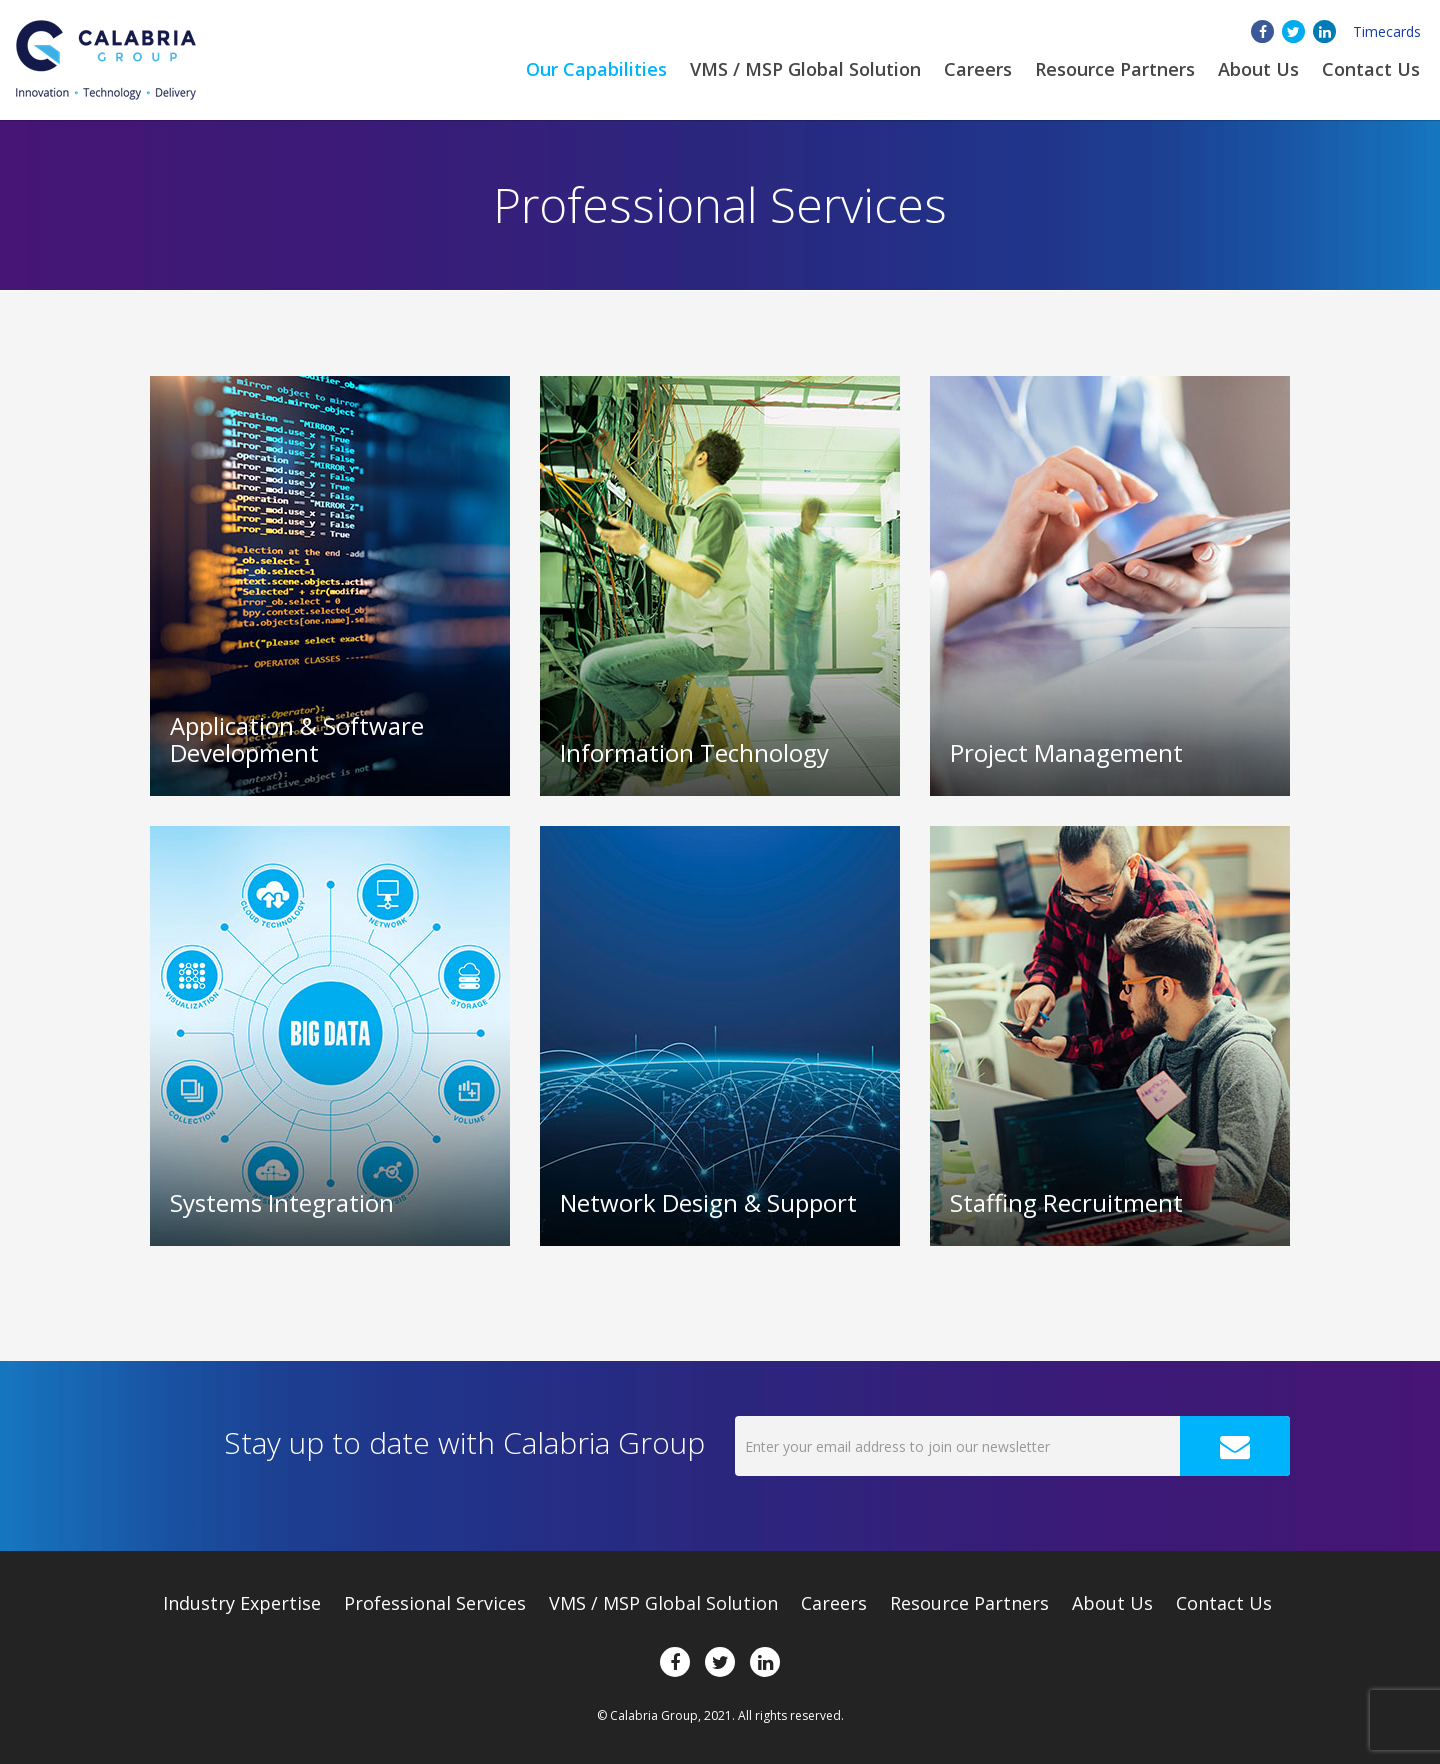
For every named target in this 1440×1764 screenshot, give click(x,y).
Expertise (242, 1603)
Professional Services (435, 1603)
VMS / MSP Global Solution (805, 69)
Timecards (1387, 31)
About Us (1112, 1603)
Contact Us (1371, 69)
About (1258, 69)
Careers (978, 69)
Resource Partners (1115, 69)
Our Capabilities (596, 69)
